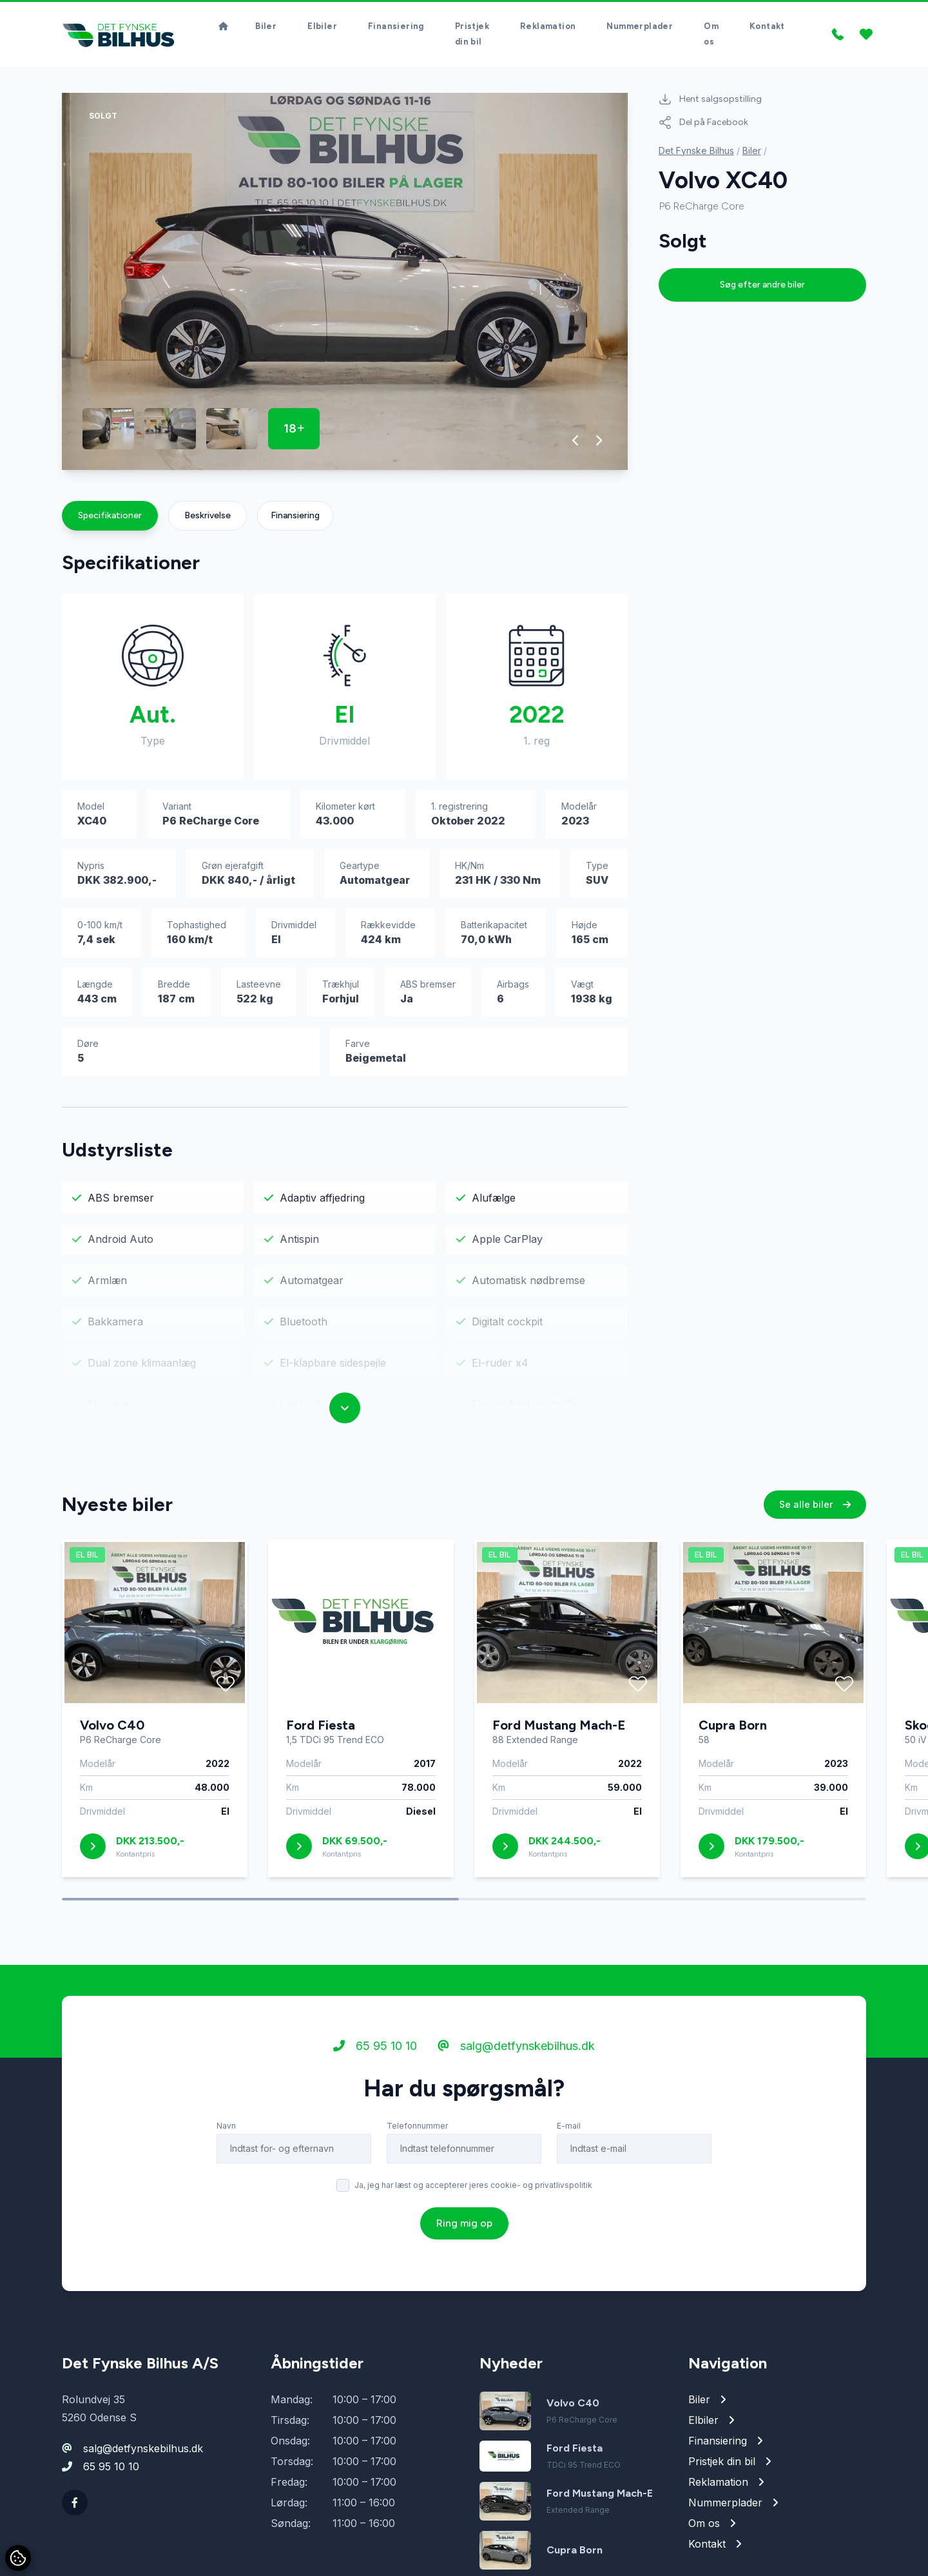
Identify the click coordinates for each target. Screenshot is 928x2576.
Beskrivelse (207, 519)
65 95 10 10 (375, 2050)
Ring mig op (464, 2227)
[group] (345, 285)
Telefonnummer (417, 2130)
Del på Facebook (703, 127)
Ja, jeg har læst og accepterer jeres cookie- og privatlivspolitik (473, 2189)
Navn (226, 2130)
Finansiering (396, 29)
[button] (575, 445)
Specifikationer (110, 519)
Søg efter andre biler (762, 289)
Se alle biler (815, 1508)
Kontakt (767, 29)
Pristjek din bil (472, 36)
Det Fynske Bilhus (696, 155)
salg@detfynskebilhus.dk (516, 2050)
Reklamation (547, 29)
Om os (711, 36)
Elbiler (322, 29)
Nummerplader (639, 29)
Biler (265, 29)
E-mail (569, 2130)
